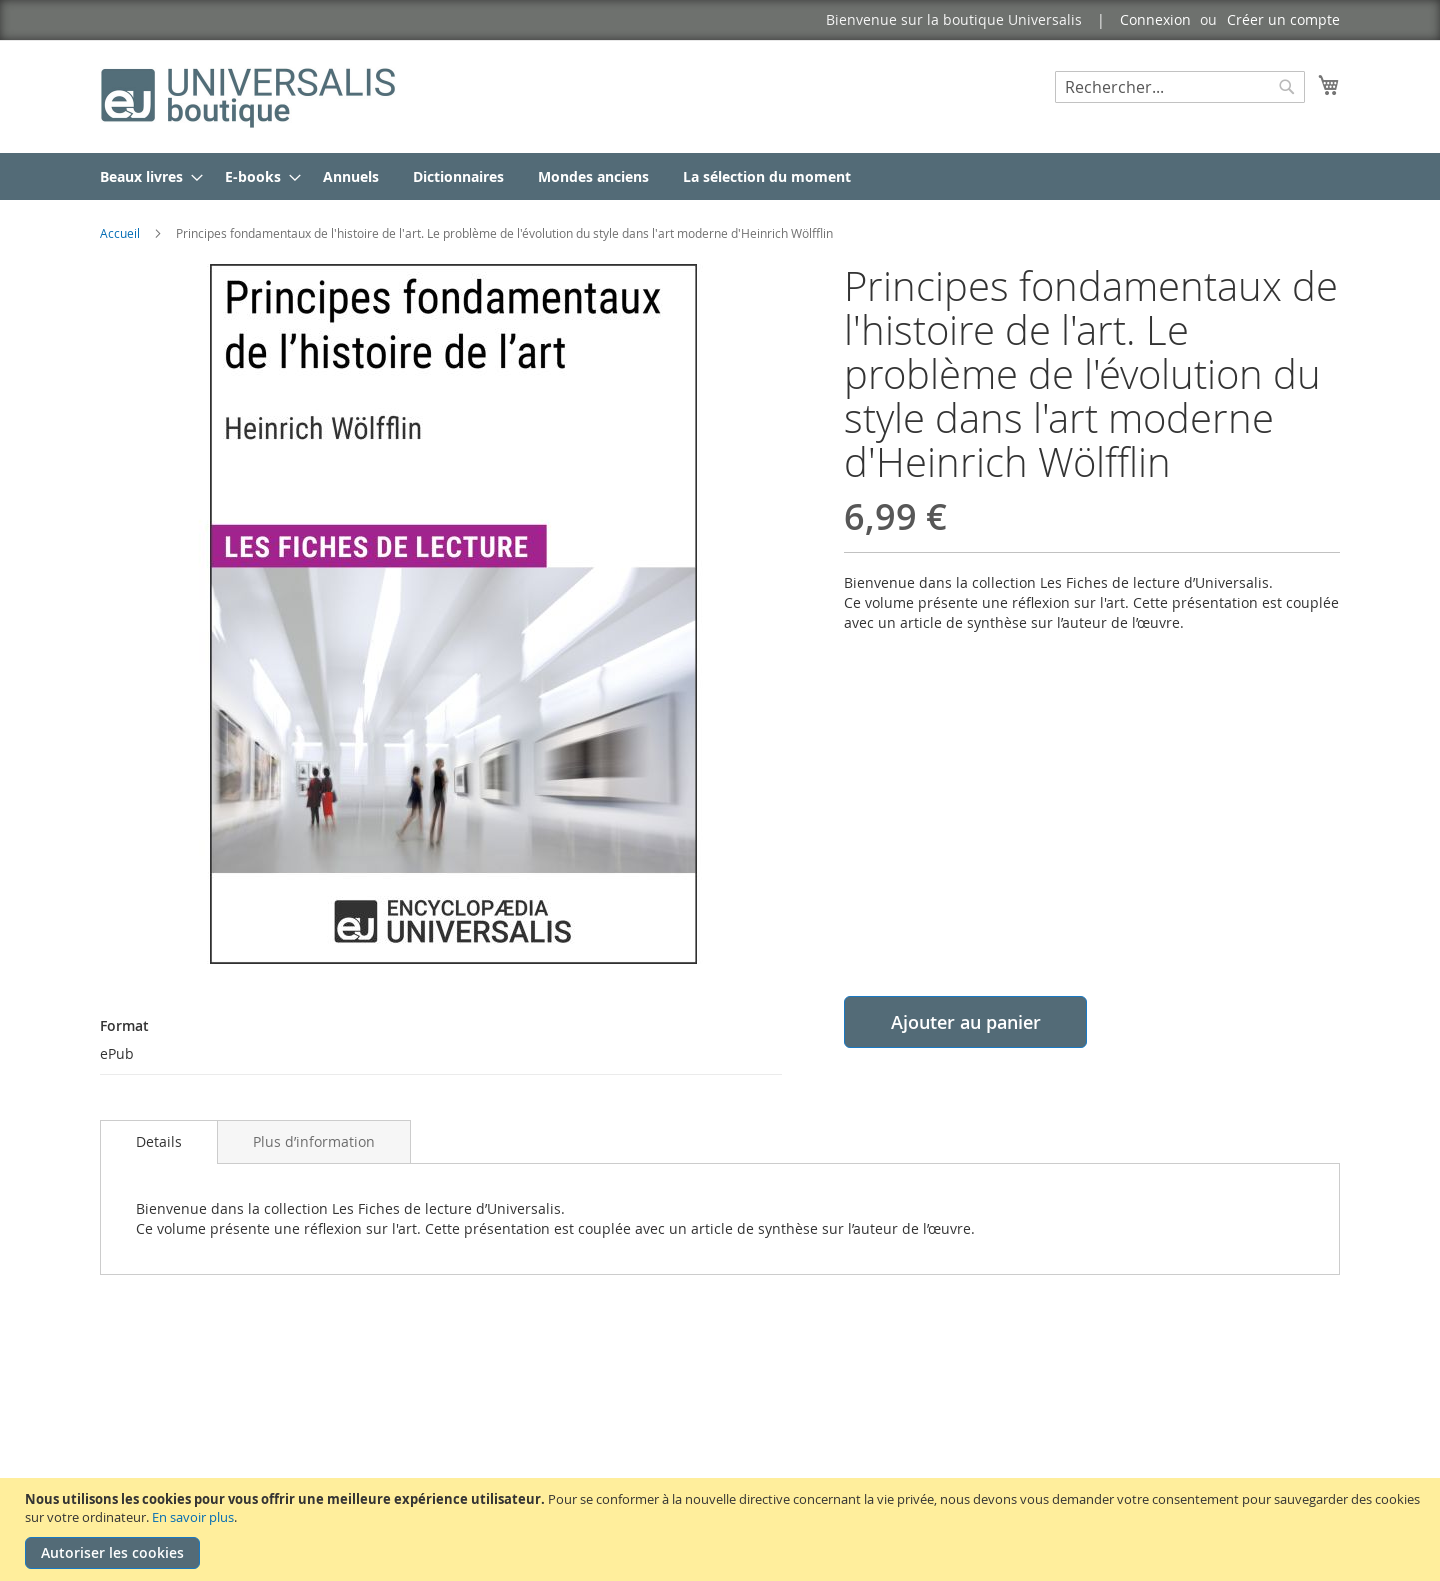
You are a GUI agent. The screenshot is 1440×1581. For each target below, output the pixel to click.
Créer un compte (1283, 19)
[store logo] (250, 95)
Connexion (1155, 19)
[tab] (159, 1142)
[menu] (720, 176)
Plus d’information (314, 1141)
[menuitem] (145, 176)
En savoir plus (193, 1517)
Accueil (120, 233)
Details (159, 1141)
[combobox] (1180, 87)
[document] (722, 1529)
